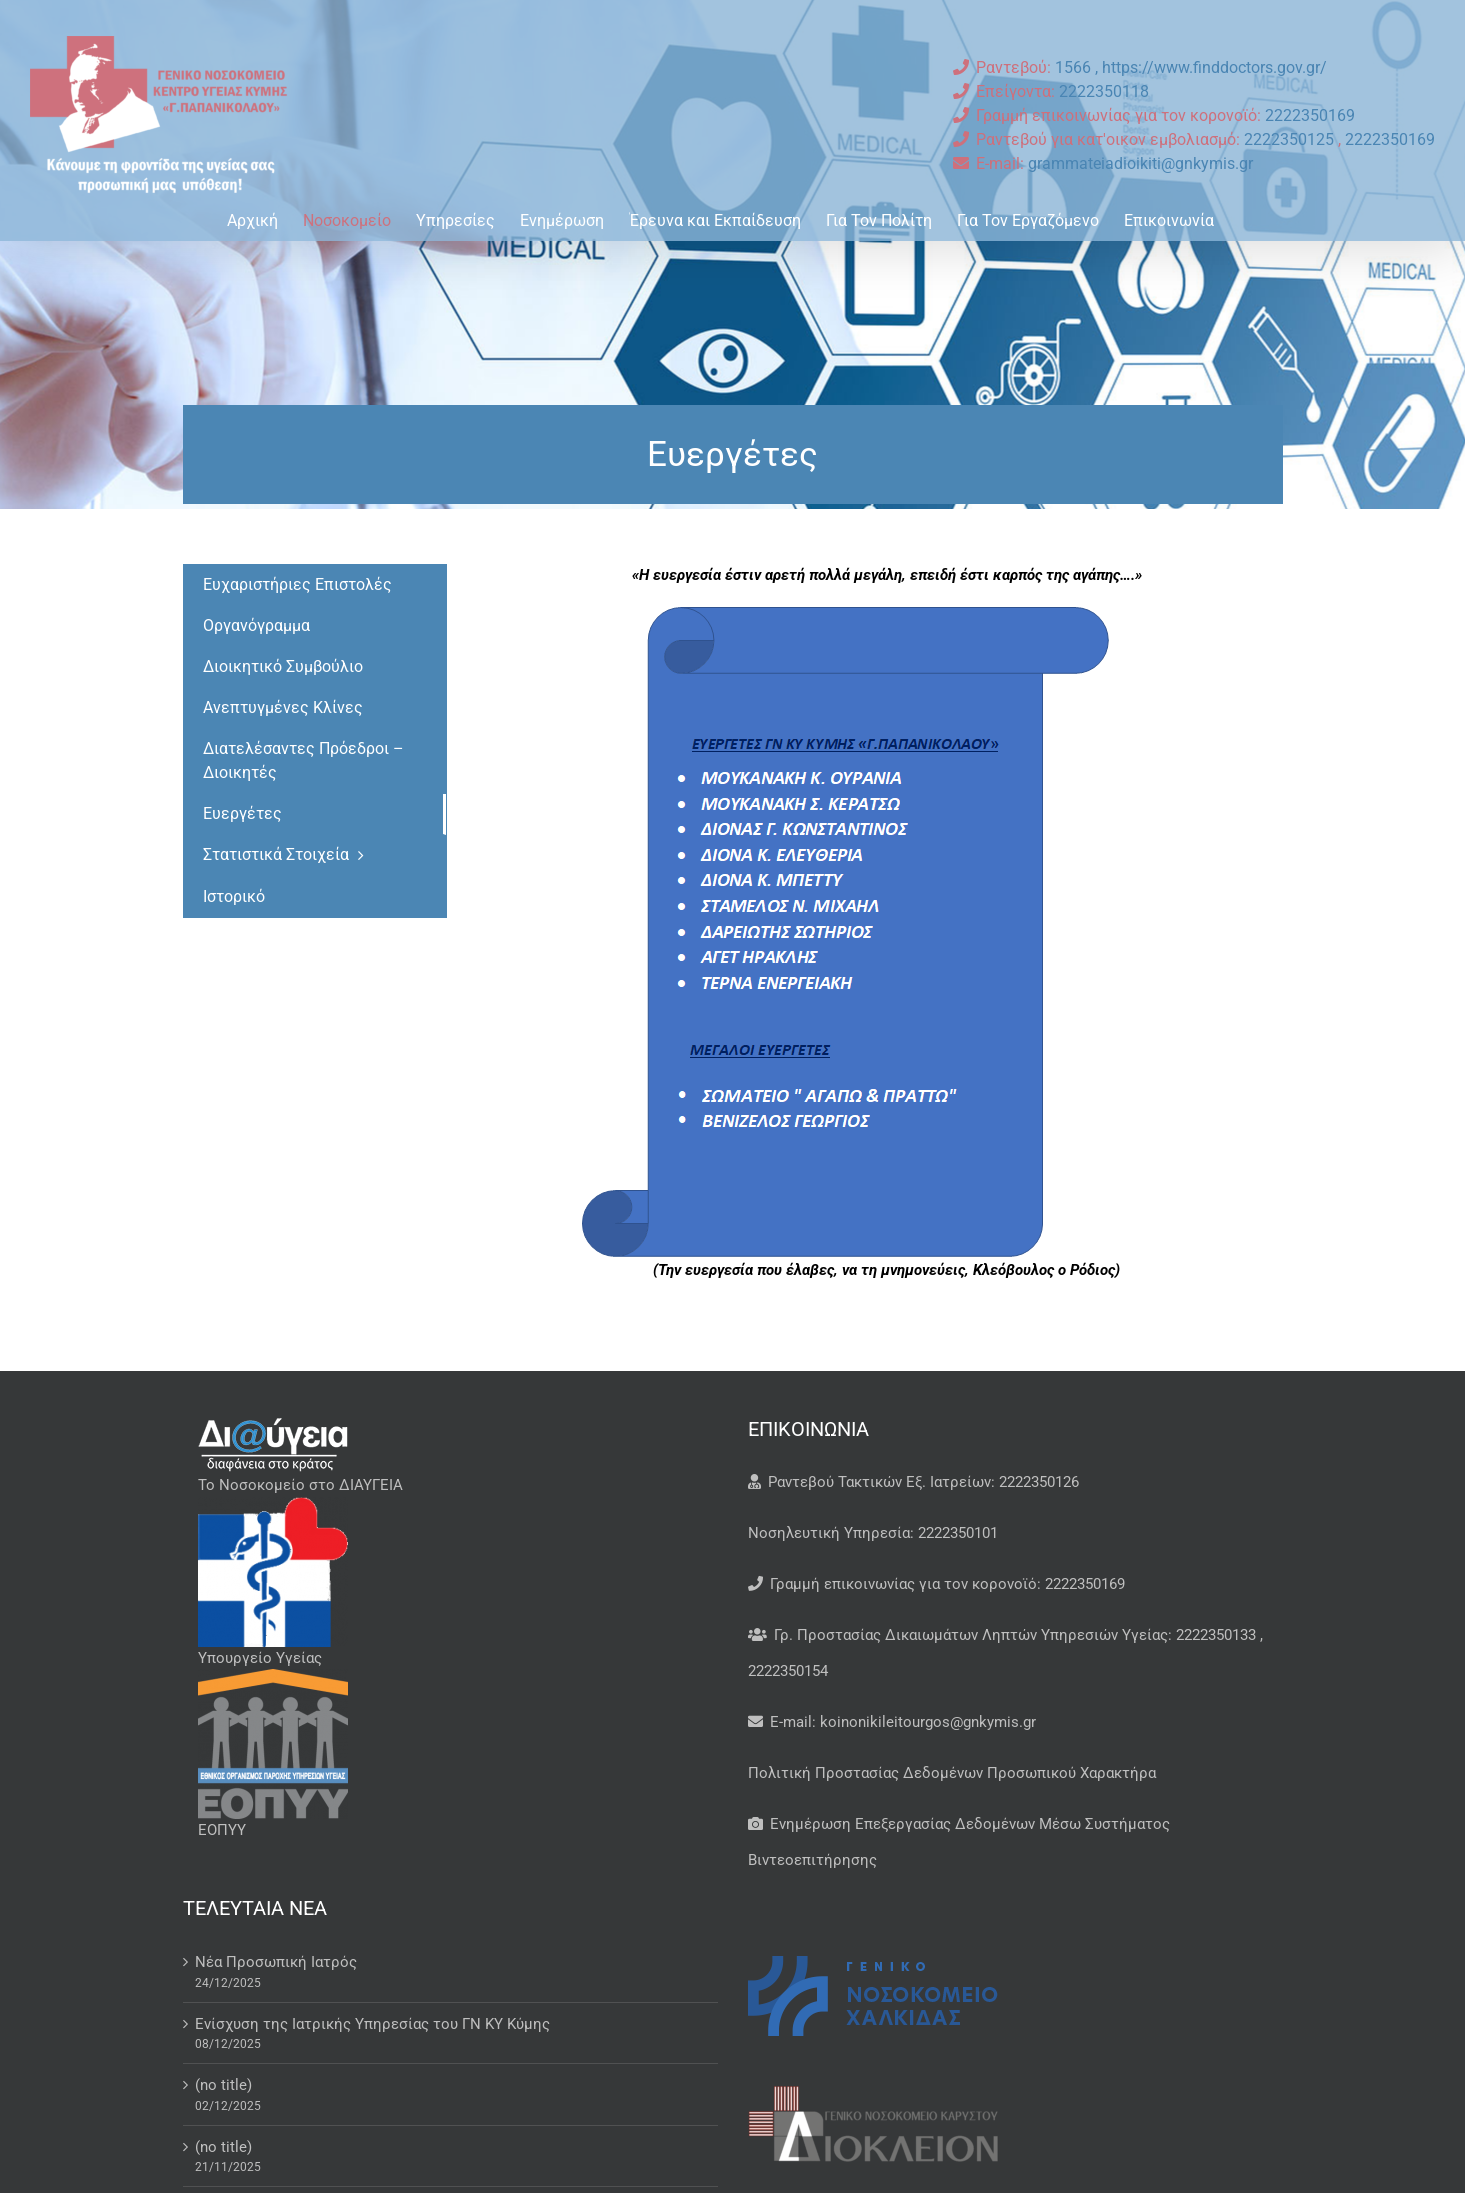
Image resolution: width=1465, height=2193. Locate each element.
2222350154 (788, 1671)
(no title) (223, 2085)
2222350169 (1310, 115)
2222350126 (1039, 1482)
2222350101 (958, 1533)
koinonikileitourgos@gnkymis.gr (928, 1722)
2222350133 (1216, 1635)
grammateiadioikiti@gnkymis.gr (1140, 163)
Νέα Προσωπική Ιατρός (276, 1962)
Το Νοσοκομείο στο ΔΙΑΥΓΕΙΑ (300, 1485)
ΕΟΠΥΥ (222, 1830)
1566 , (1078, 67)
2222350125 (1291, 139)
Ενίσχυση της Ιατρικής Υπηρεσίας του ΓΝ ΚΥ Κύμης (372, 2024)
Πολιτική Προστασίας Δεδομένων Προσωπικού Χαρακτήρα (952, 1773)
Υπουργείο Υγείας (260, 1658)
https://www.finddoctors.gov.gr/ (1214, 67)
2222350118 (1104, 91)
